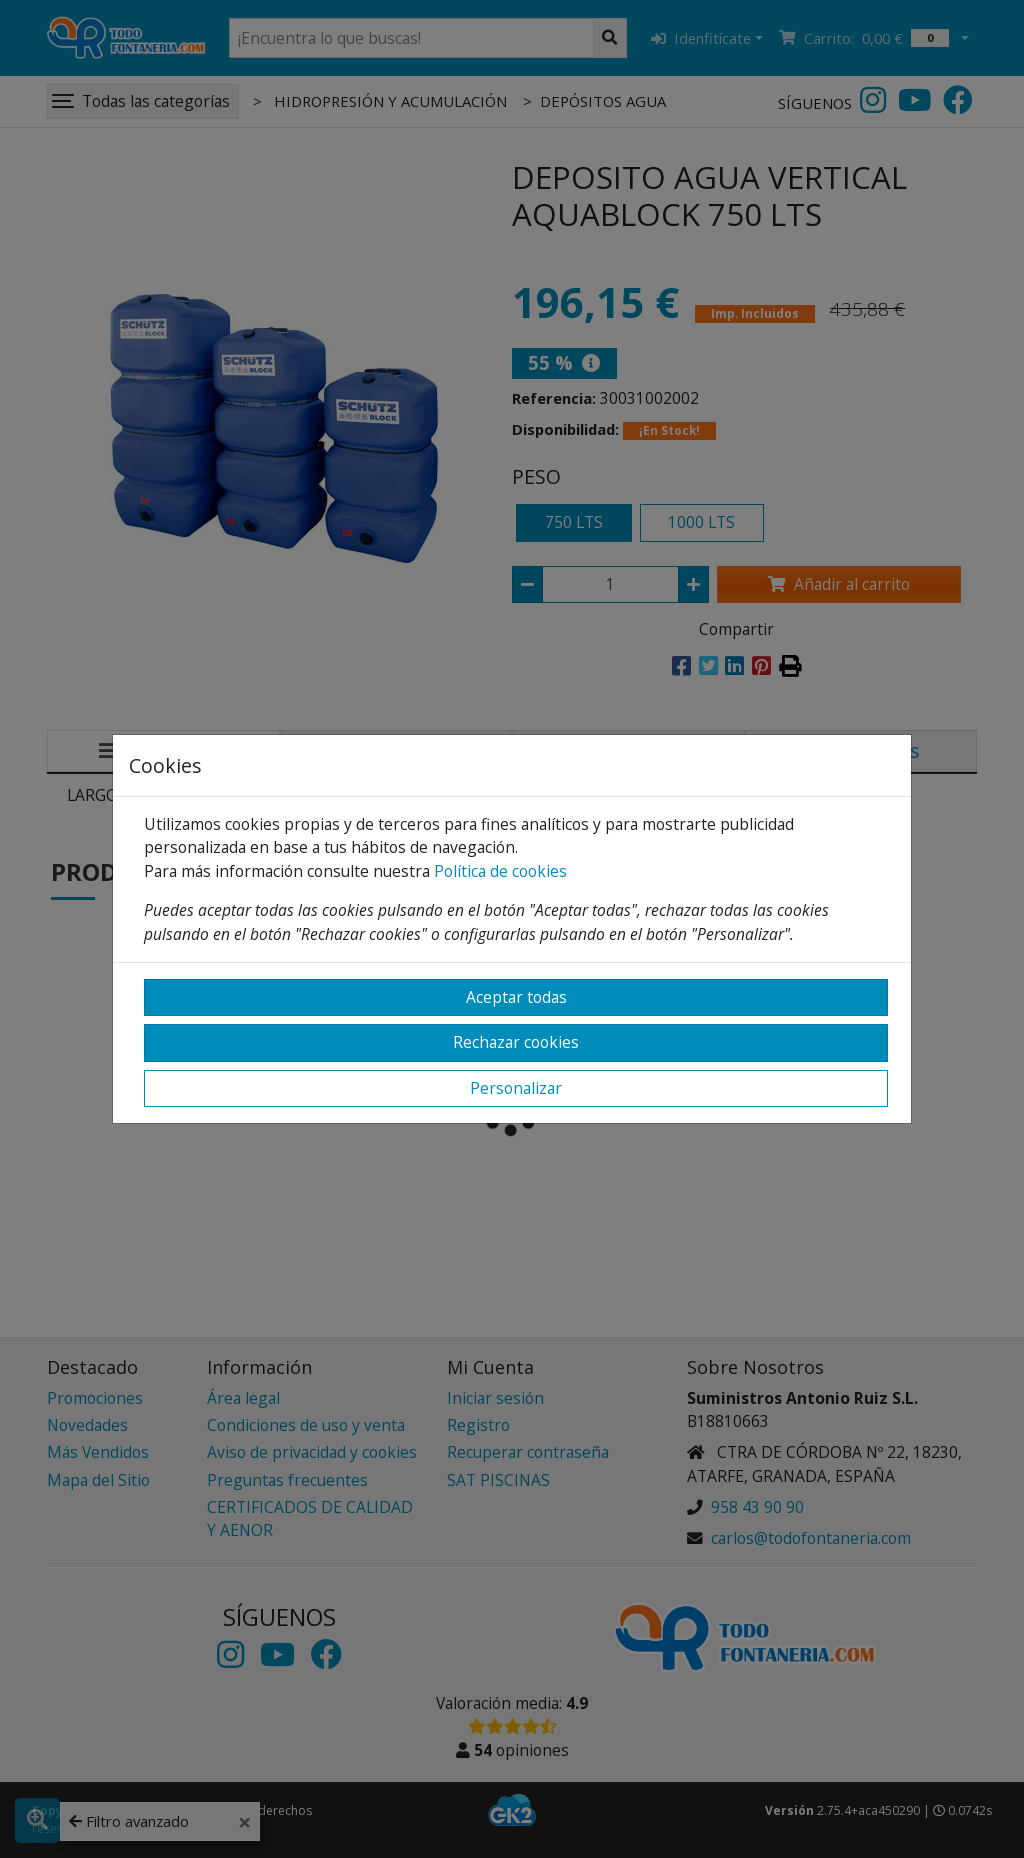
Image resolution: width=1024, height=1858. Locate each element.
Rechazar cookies (516, 1042)
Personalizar (516, 1088)
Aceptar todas (516, 997)
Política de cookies (500, 871)
